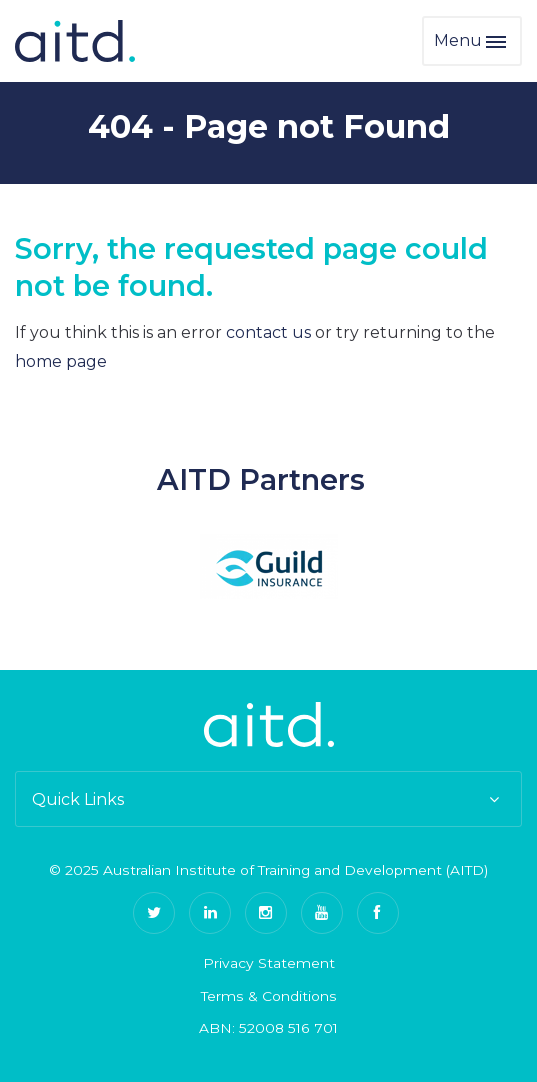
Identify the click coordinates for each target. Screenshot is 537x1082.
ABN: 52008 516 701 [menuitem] (268, 1028)
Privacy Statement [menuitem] (269, 963)
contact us (268, 332)
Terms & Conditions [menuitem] (269, 996)
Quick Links (268, 799)
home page (61, 361)
